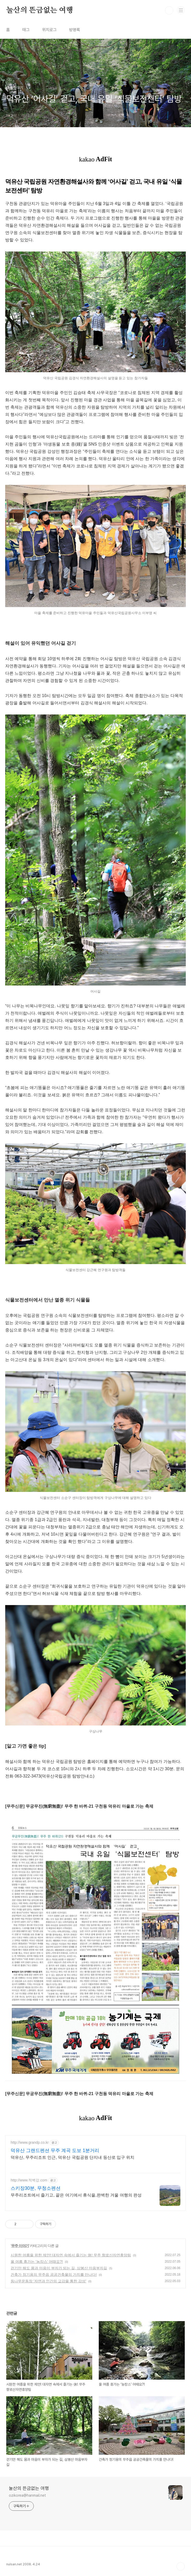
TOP (180, 2566)
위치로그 (49, 29)
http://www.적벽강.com (29, 2180)
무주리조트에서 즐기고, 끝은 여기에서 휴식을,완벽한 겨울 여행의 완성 (76, 2195)
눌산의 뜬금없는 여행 (39, 10)
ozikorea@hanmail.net (27, 2495)
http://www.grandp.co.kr (30, 2142)
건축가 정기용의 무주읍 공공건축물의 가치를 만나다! (54, 2274)
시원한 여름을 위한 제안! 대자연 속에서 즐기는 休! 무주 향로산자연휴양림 (71, 2255)
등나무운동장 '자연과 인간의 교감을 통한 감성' (48, 2281)
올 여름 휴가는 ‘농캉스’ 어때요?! (37, 2261)
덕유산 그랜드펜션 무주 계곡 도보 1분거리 (55, 2150)
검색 (169, 10)
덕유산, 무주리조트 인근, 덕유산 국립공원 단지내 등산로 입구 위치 (72, 2157)
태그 (26, 29)
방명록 (74, 29)
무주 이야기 (20, 2246)
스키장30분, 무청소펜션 (36, 2188)
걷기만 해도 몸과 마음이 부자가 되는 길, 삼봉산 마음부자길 (59, 2268)
